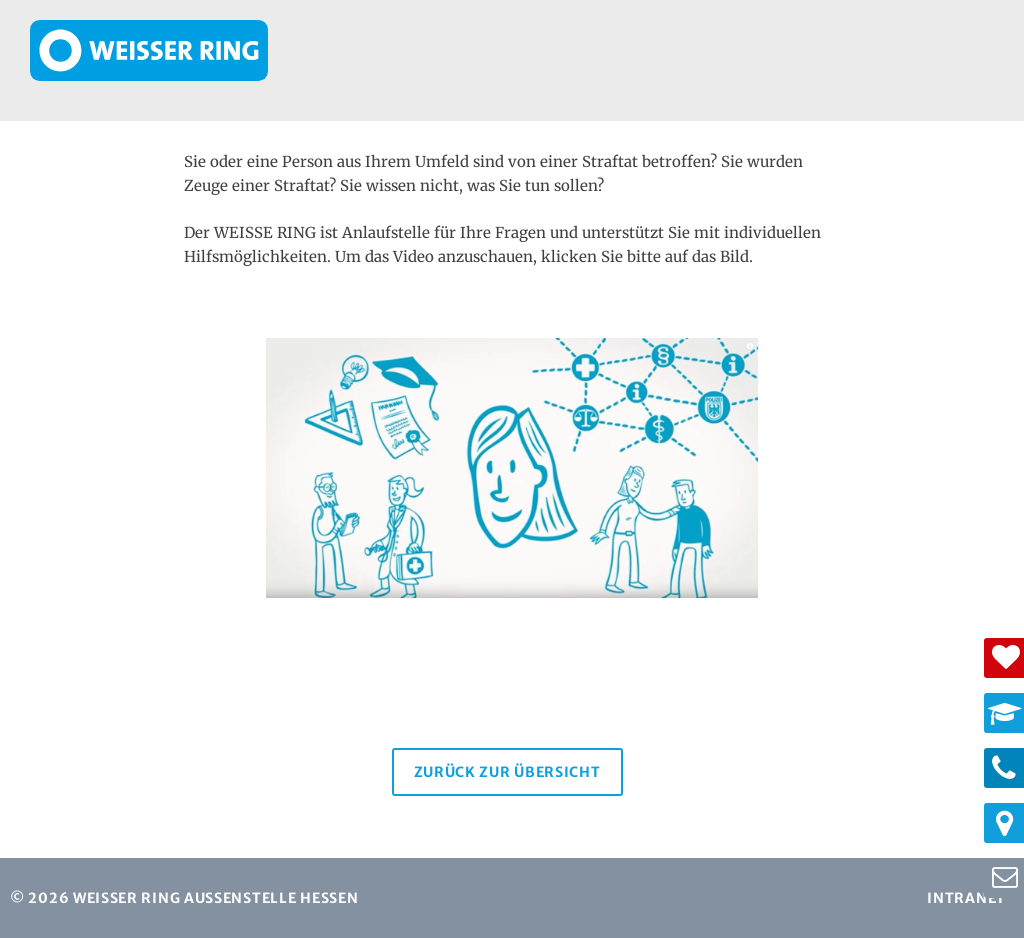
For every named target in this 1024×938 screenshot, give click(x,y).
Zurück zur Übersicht (507, 772)
